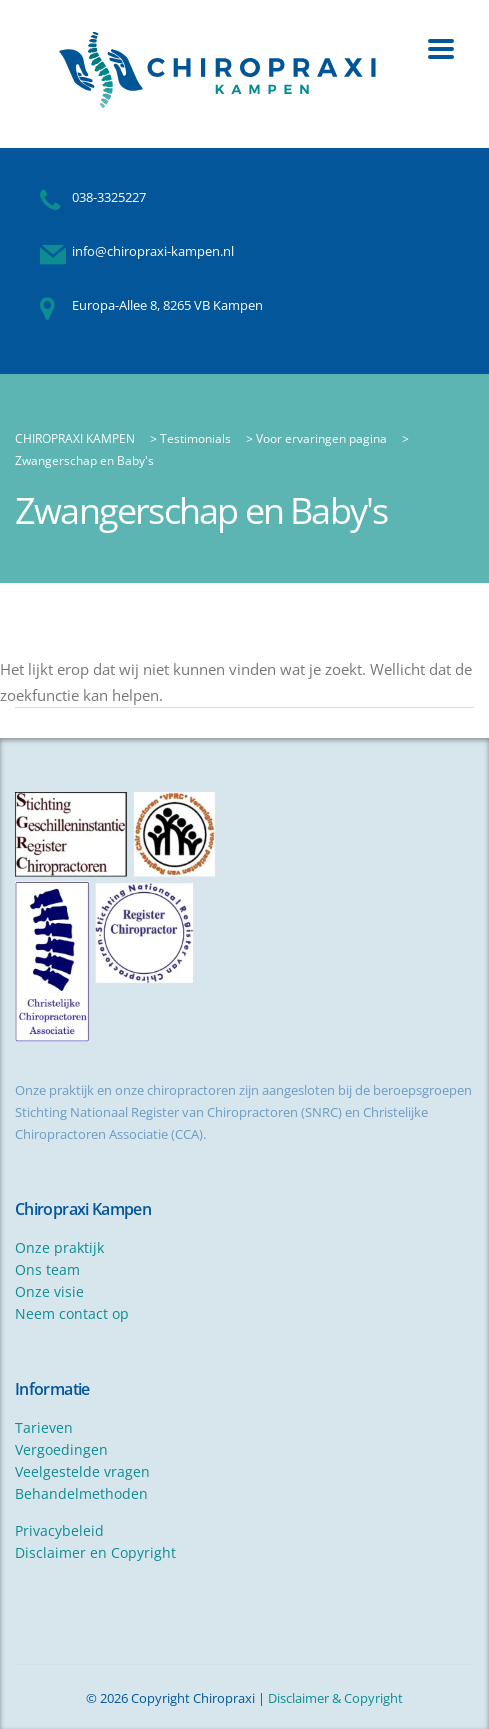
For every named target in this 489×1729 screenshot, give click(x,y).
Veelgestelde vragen (82, 1471)
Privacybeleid (59, 1530)
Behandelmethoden (81, 1493)
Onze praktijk (59, 1247)
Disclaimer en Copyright (95, 1552)
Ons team (47, 1269)
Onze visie (49, 1291)
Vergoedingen (61, 1449)
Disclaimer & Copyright (335, 1698)
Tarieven (44, 1427)
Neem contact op (72, 1313)
